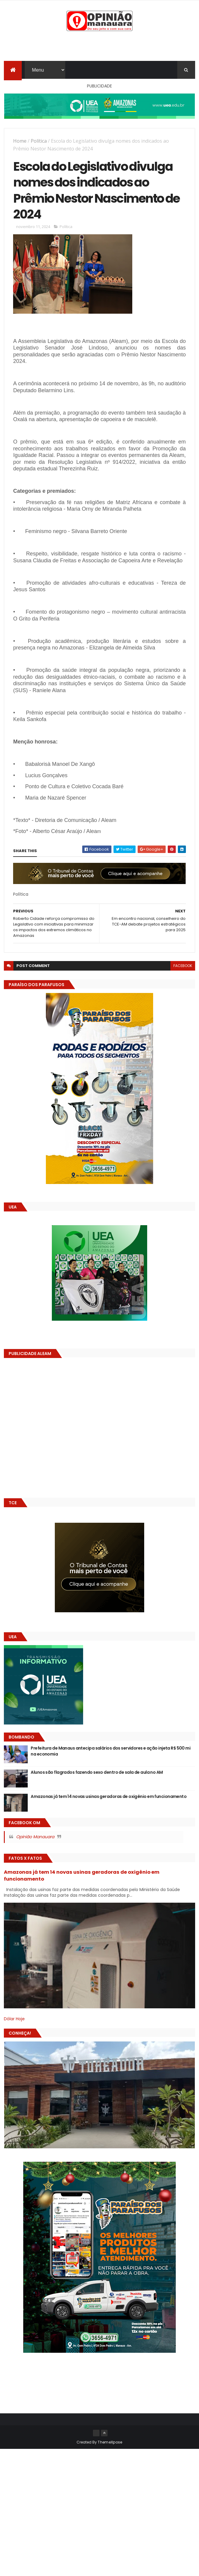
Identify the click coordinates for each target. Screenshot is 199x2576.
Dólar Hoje (14, 2019)
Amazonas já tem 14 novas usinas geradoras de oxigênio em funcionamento (108, 1796)
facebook (182, 965)
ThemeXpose (110, 2442)
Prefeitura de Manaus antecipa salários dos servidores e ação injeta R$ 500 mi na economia (110, 1751)
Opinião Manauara (35, 1837)
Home (20, 141)
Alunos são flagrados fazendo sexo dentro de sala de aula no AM (97, 1772)
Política (39, 141)
